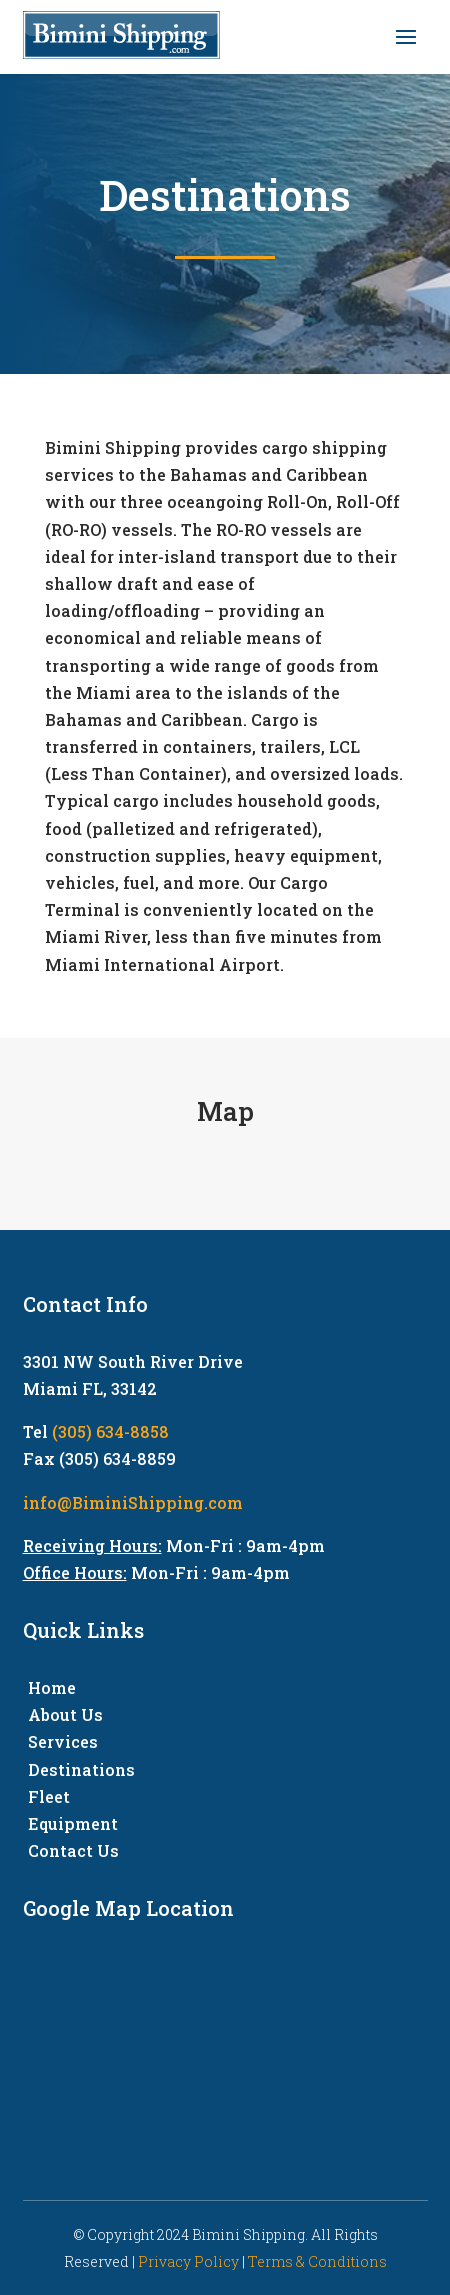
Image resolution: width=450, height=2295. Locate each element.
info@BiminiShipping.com (133, 1502)
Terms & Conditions (317, 2261)
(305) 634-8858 (110, 1431)
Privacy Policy (188, 2261)
